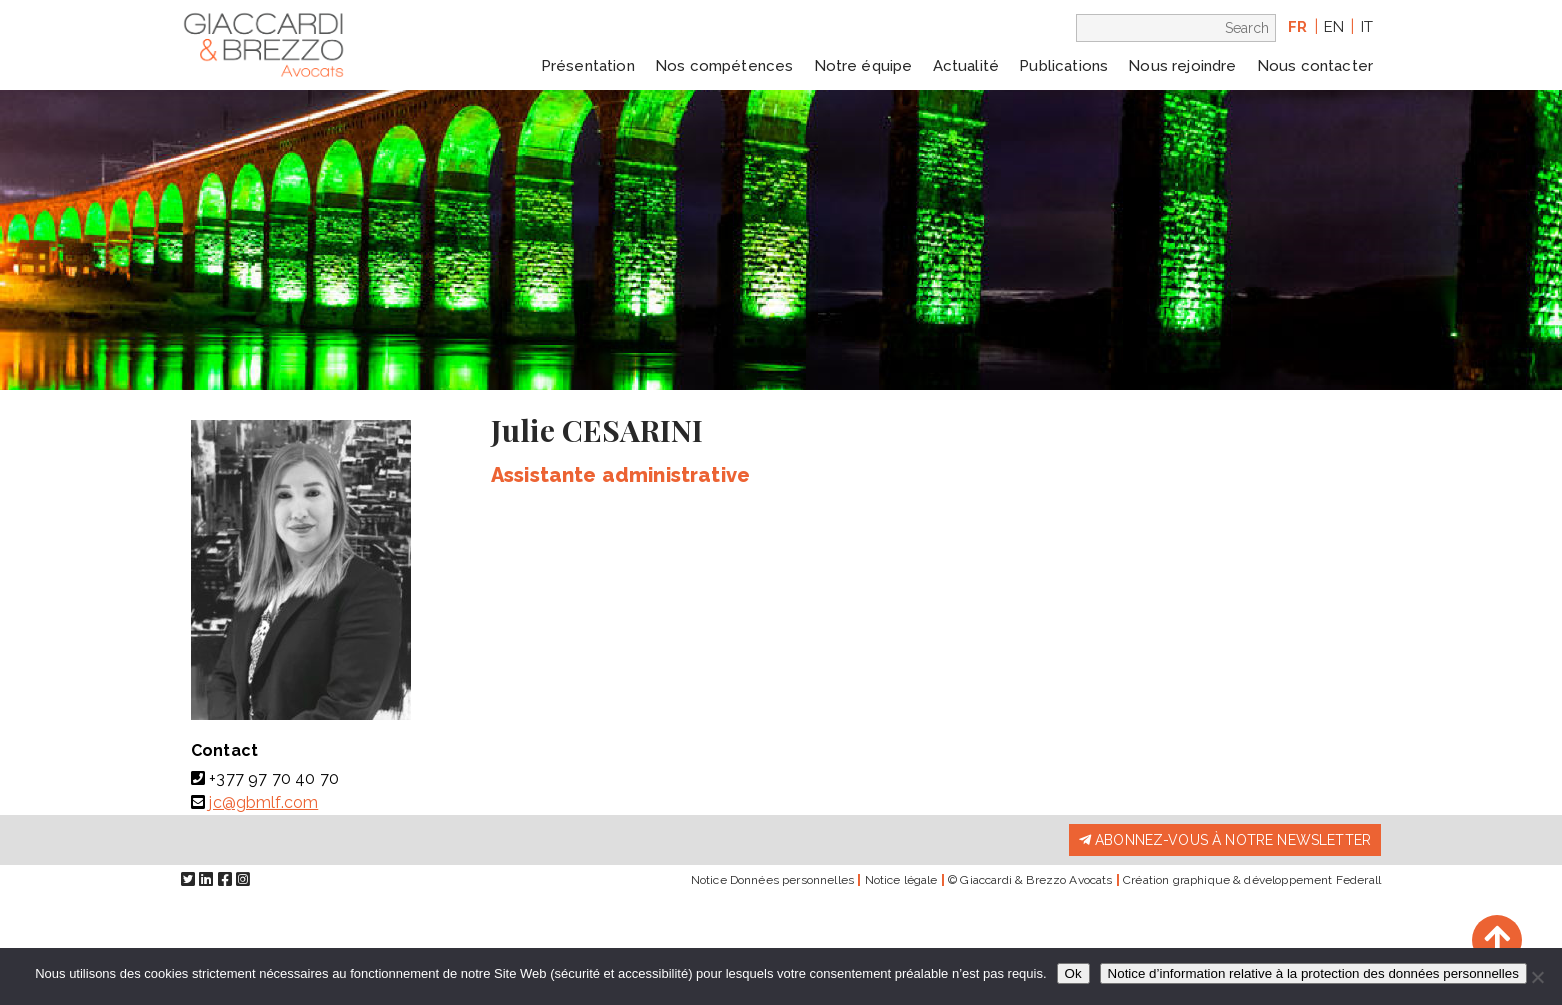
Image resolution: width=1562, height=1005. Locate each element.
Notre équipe (863, 66)
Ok (1073, 973)
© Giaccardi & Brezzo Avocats (1030, 880)
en (1334, 27)
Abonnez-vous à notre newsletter (1225, 840)
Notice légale (901, 880)
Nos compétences (724, 66)
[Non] (1537, 977)
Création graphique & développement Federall (1252, 880)
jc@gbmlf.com (263, 802)
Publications (1063, 66)
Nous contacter (1315, 66)
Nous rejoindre (1182, 66)
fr (1297, 27)
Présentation (588, 66)
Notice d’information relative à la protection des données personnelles (1313, 973)
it (1367, 27)
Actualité (966, 66)
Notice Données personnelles (772, 880)
